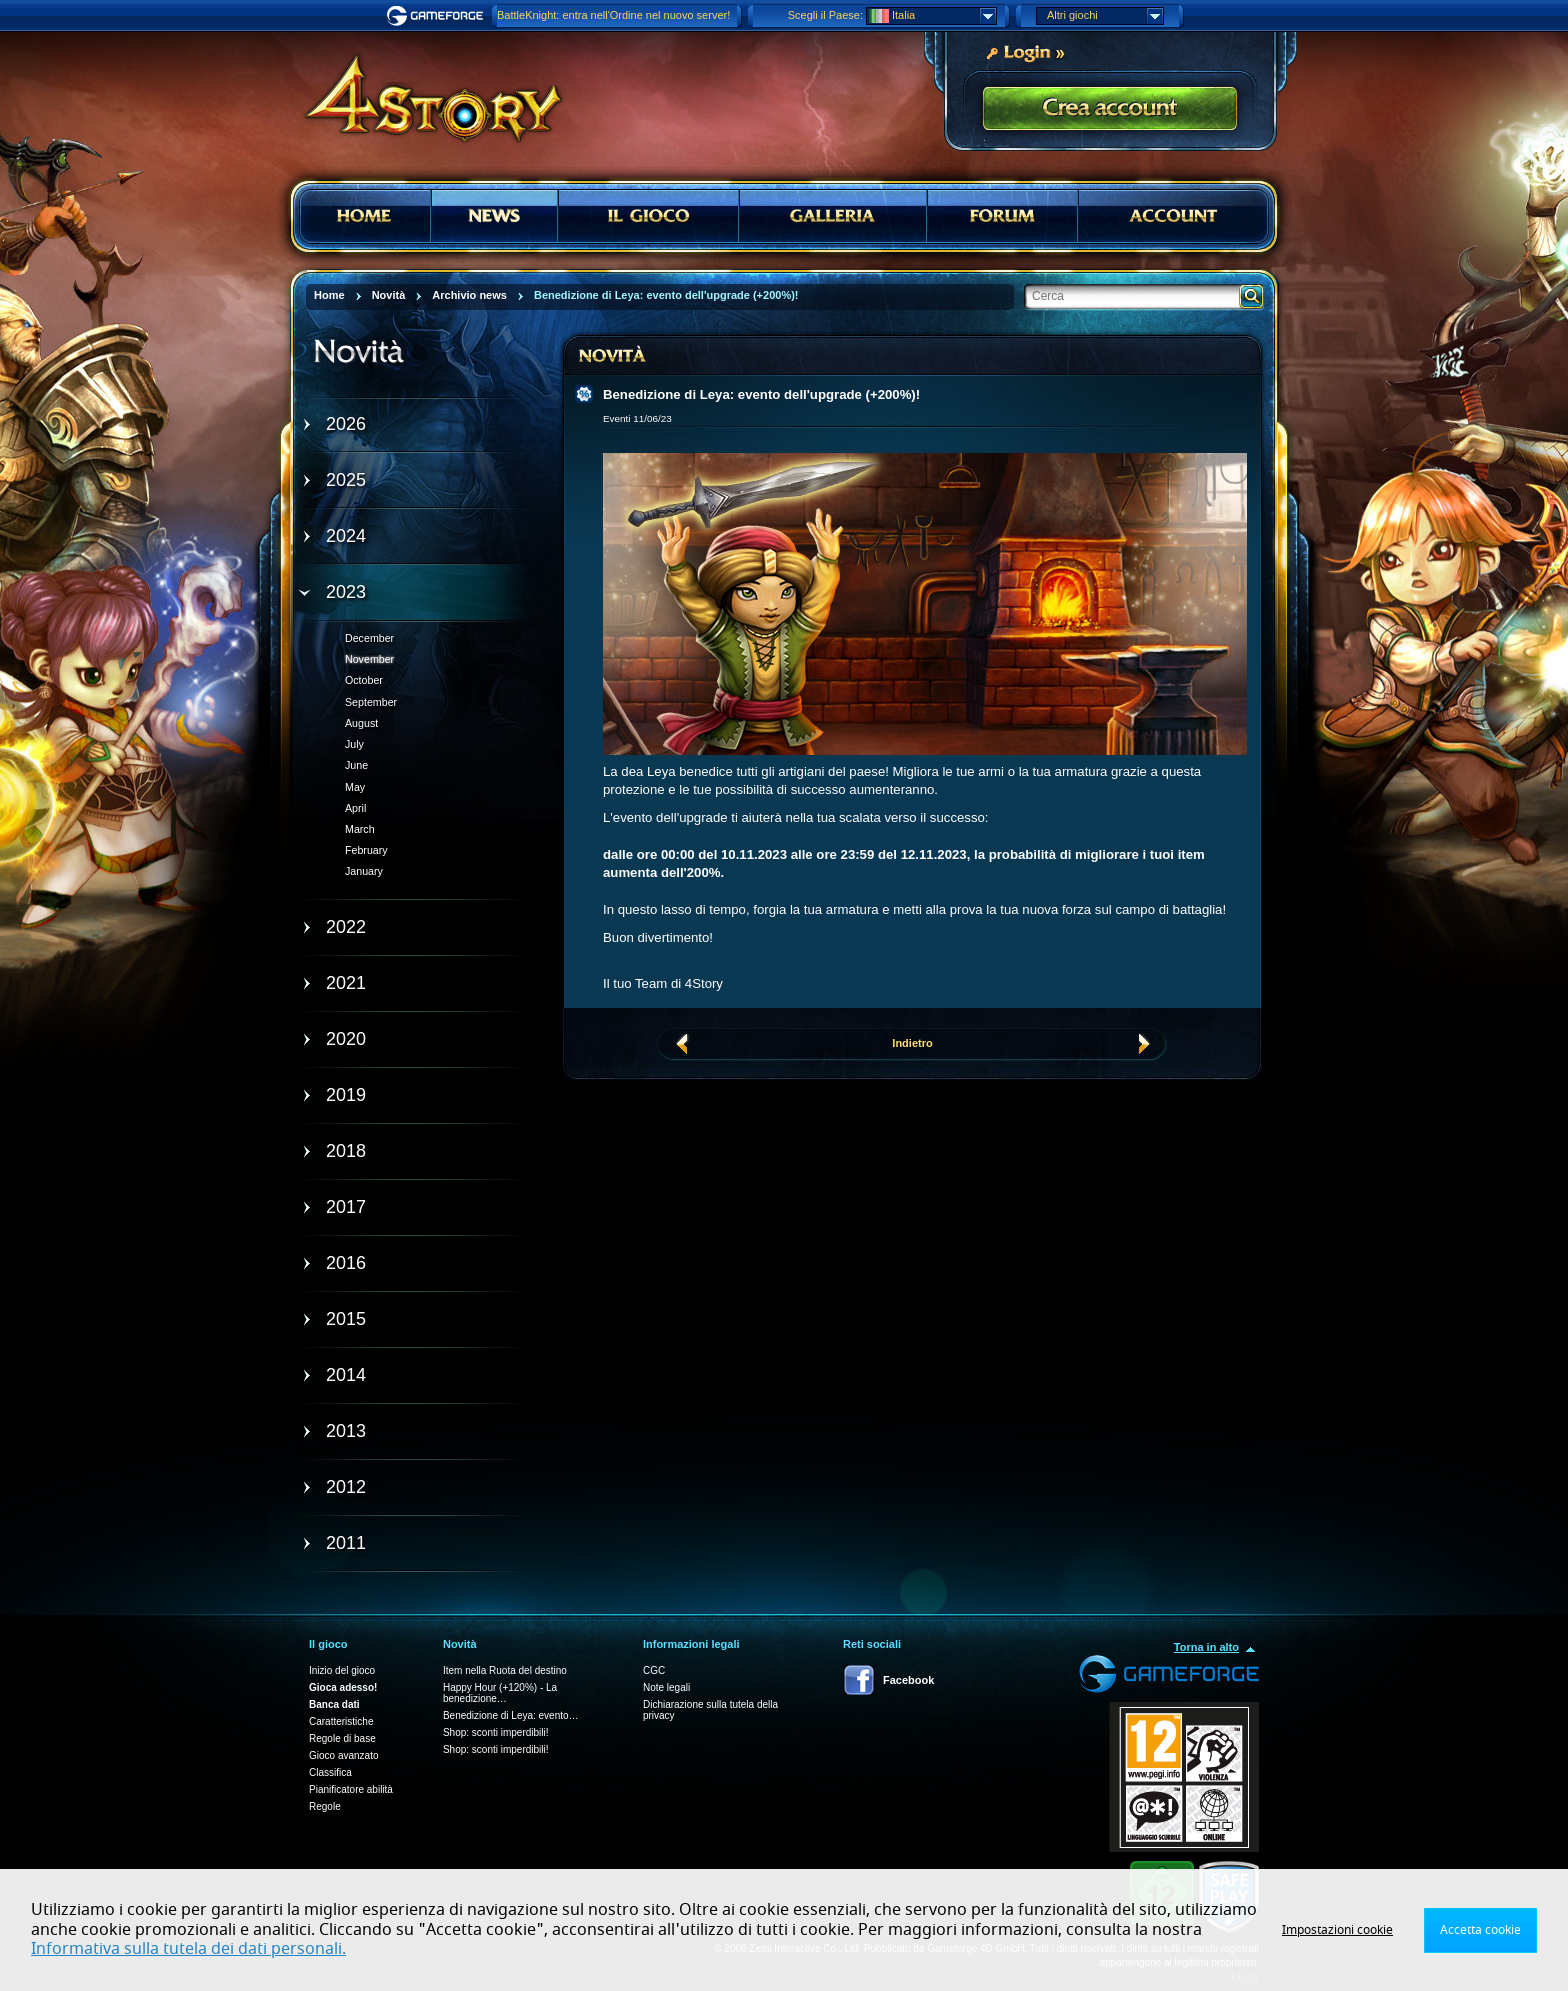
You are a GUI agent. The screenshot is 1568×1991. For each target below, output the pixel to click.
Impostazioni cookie (1337, 1930)
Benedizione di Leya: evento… (511, 1715)
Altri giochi (1105, 16)
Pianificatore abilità (351, 1789)
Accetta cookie (1480, 1930)
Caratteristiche (341, 1721)
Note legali (666, 1687)
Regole (325, 1806)
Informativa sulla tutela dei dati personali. (188, 1949)
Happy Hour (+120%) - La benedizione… (500, 1693)
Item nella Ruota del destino (505, 1670)
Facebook (908, 1680)
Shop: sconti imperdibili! (496, 1732)
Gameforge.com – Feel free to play (438, 16)
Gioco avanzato (344, 1755)
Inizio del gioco (342, 1670)
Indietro (912, 1043)
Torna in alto (1206, 1647)
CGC (654, 1670)
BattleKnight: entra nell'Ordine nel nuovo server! (613, 15)
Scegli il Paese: (825, 15)
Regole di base (342, 1738)
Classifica (330, 1772)
